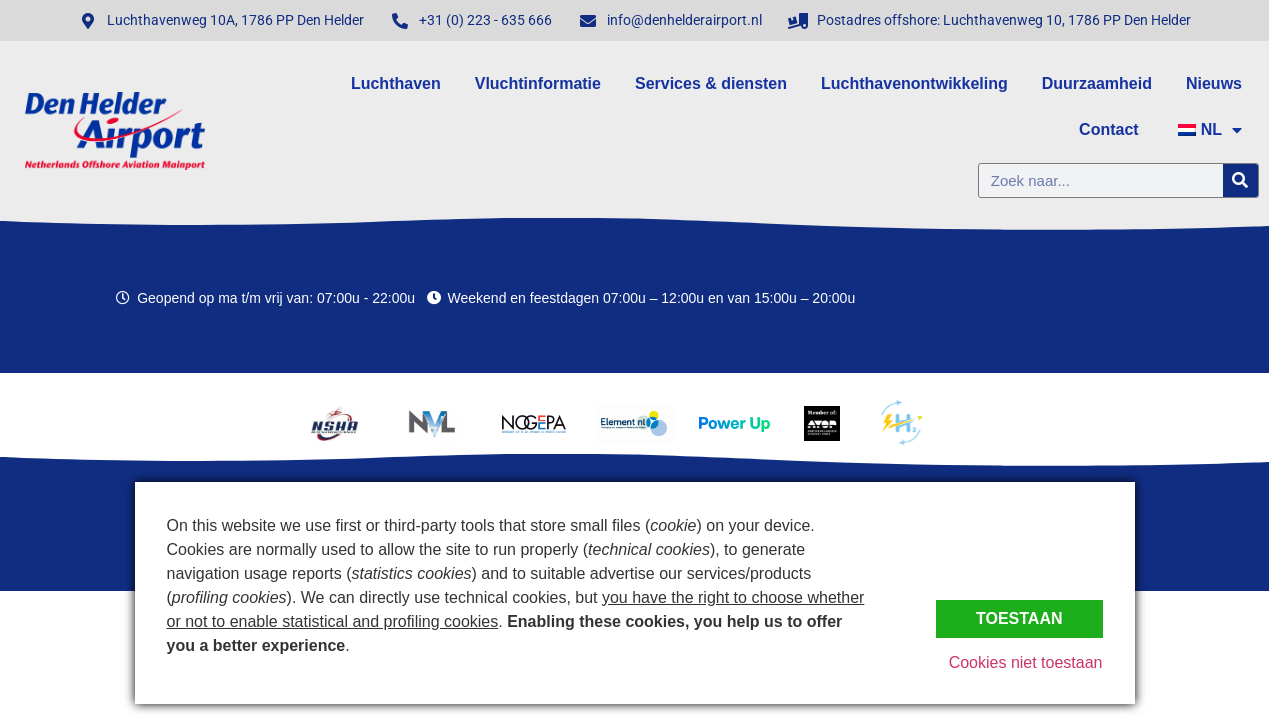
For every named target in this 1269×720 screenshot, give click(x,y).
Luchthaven (396, 83)
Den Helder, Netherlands (1119, 298)
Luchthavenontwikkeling (914, 83)
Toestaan (1019, 618)
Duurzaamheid (1097, 83)
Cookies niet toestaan (1026, 662)
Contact (1109, 129)
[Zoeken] (1240, 180)
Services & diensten (711, 83)
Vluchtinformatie (538, 83)
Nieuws (1214, 83)
